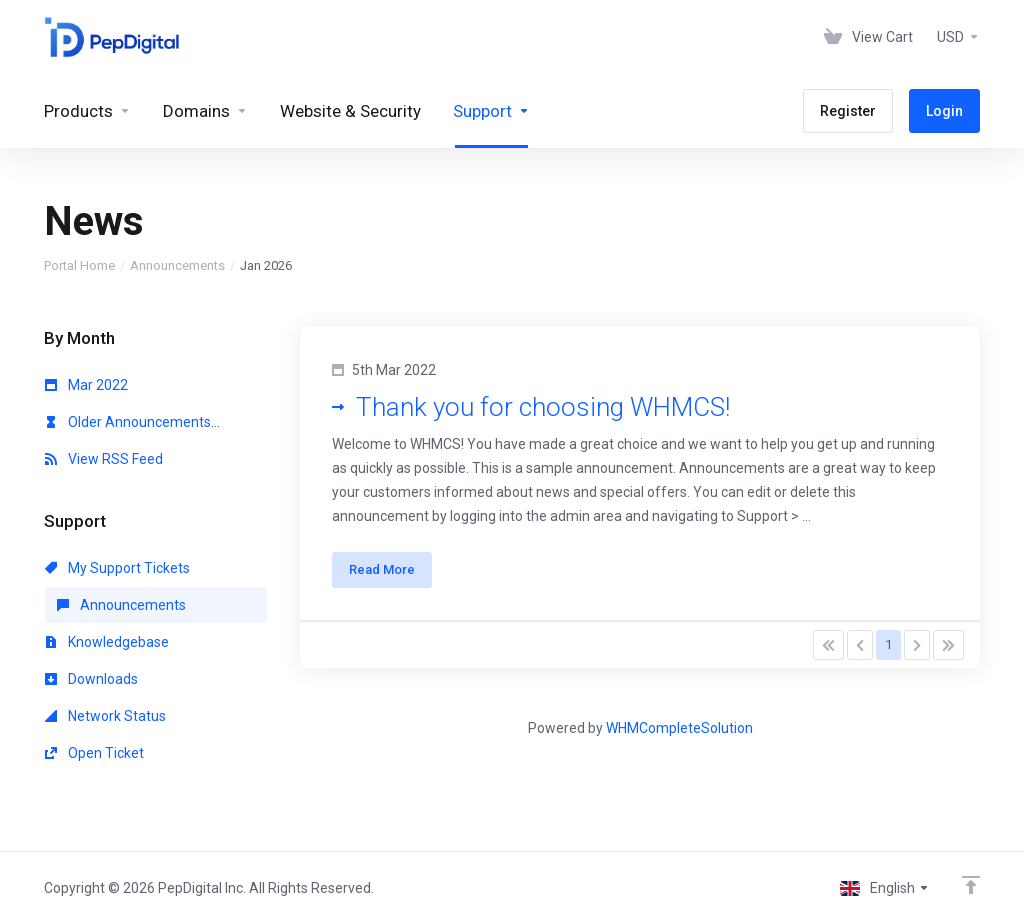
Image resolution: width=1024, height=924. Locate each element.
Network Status (105, 716)
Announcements (177, 265)
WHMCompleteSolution (679, 728)
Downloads (91, 679)
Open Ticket (94, 753)
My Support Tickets (117, 568)
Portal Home (79, 265)
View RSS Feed (104, 459)
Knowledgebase (107, 642)
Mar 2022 (86, 385)
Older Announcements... (132, 422)
